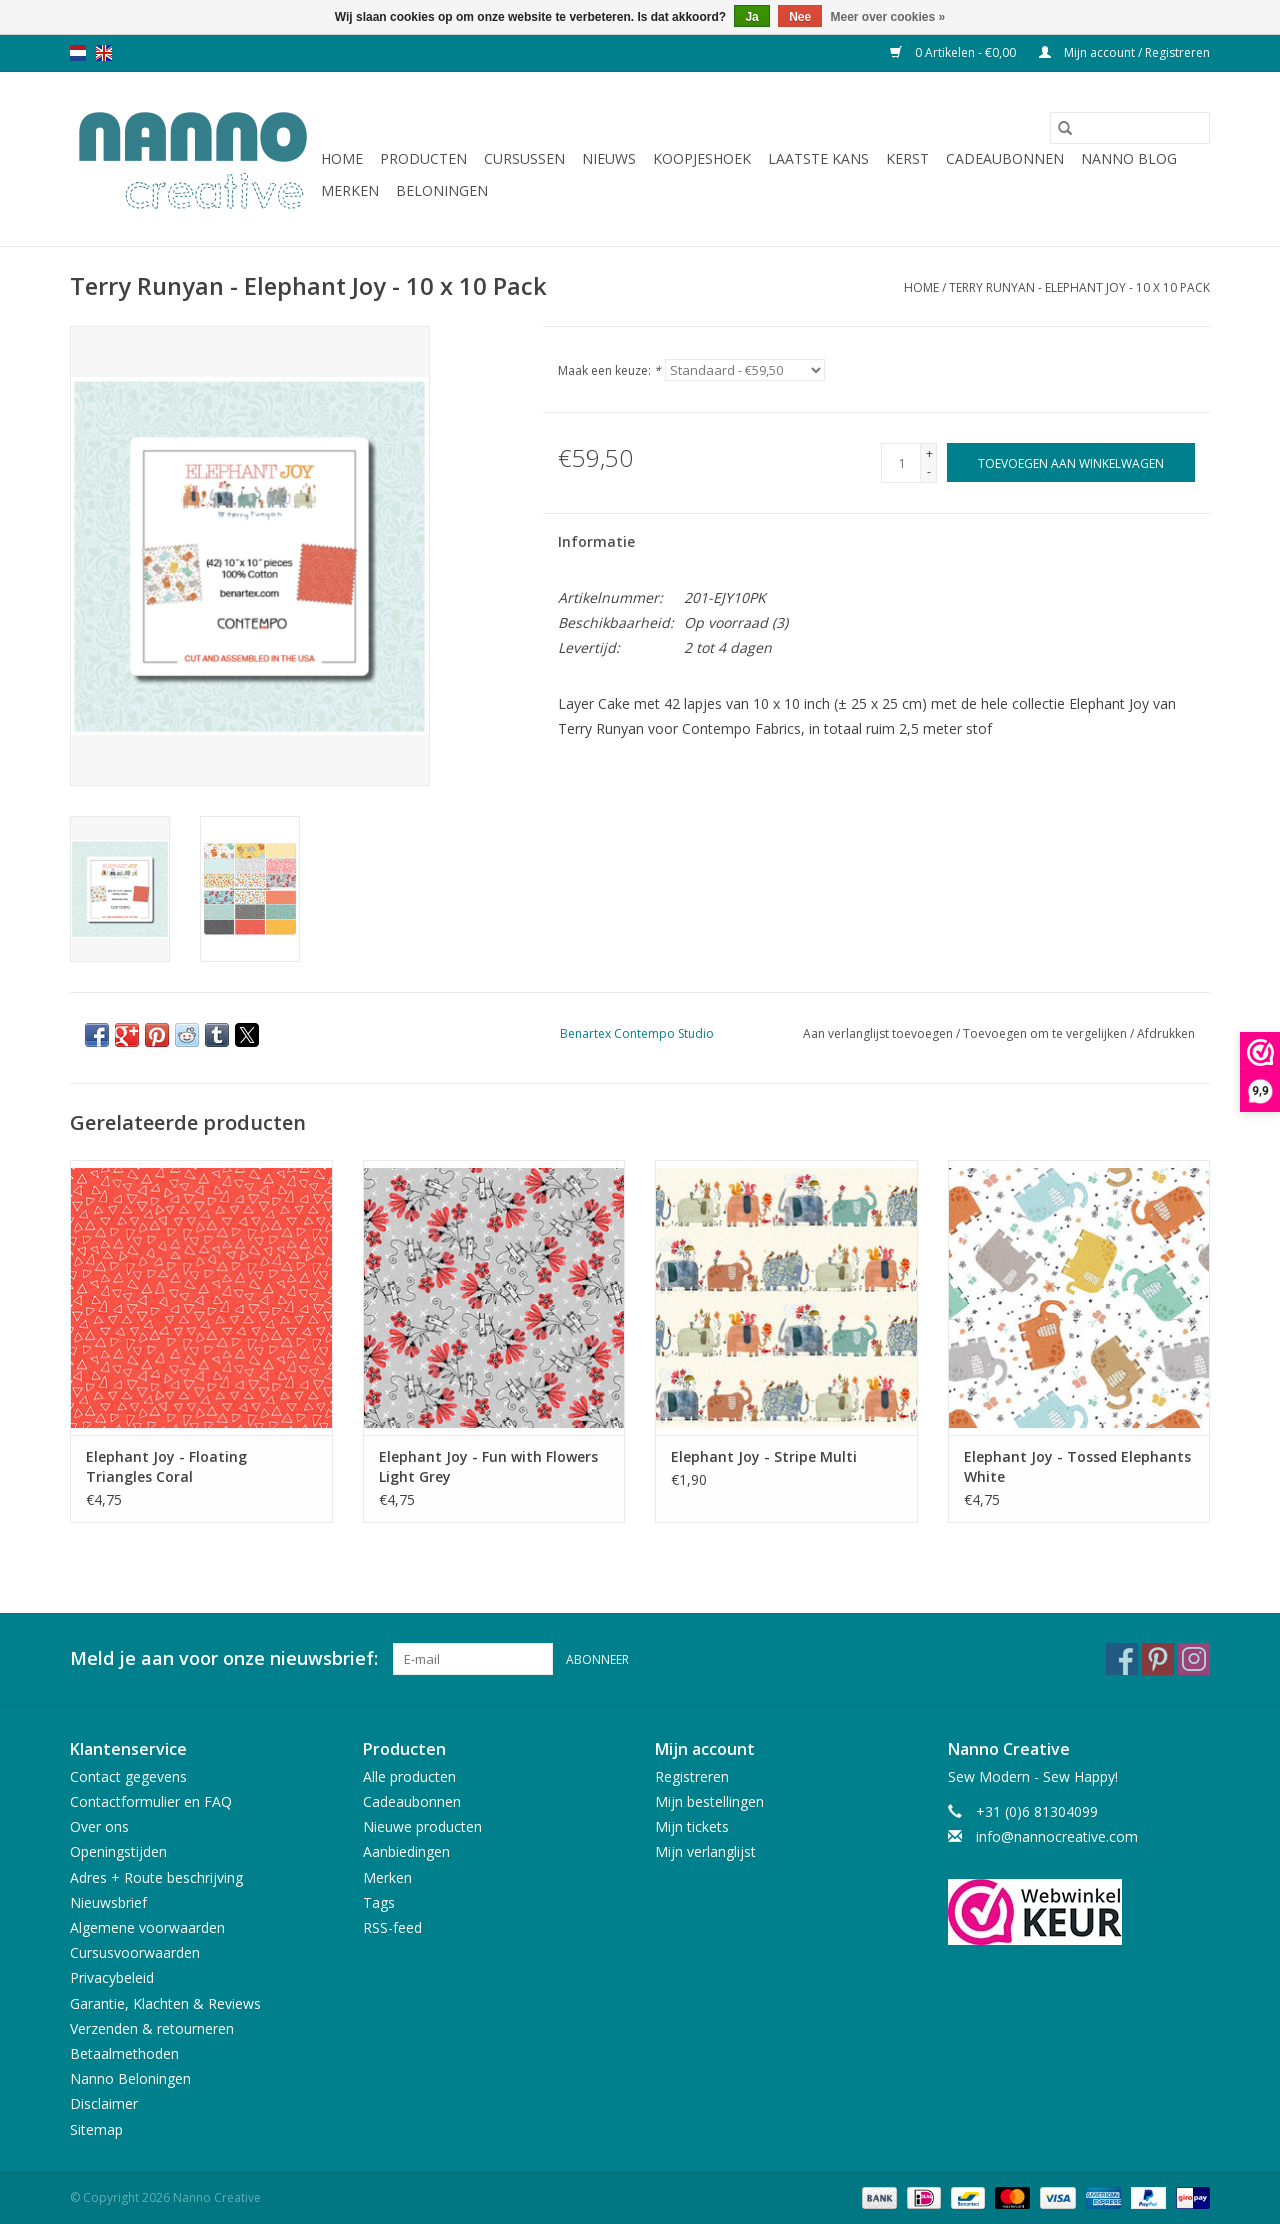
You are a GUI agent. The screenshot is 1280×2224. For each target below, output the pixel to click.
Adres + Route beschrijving (156, 1877)
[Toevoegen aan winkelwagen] (1071, 462)
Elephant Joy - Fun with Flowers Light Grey (488, 1466)
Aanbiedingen (406, 1851)
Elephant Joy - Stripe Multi (764, 1456)
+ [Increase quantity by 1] (929, 453)
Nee (800, 17)
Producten (423, 158)
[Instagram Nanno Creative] (1194, 1659)
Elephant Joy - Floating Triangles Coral (166, 1466)
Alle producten (409, 1776)
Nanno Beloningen (130, 2078)
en (104, 53)
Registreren (692, 1776)
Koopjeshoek (702, 158)
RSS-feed (392, 1927)
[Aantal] (901, 463)
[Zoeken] (1130, 128)
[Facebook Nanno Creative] (1122, 1659)
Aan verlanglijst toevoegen (879, 1033)
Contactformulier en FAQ (151, 1801)
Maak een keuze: (609, 370)
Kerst (907, 158)
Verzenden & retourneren (152, 2028)
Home (342, 158)
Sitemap (96, 2129)
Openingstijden (118, 1851)
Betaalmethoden (124, 2053)
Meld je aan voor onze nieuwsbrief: (224, 1658)
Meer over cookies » (888, 17)
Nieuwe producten (422, 1826)
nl (78, 53)
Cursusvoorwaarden (135, 1952)
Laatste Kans (818, 158)
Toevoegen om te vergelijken (1046, 1033)
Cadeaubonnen (1005, 158)
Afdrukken (1166, 1033)
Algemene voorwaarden (147, 1927)
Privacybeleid (112, 1977)
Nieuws (609, 158)
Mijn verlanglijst (705, 1851)
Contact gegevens (128, 1776)
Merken (350, 190)
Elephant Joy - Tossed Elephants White (1077, 1466)
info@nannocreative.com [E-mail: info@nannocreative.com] (1057, 1836)
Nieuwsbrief (108, 1902)
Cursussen (524, 158)
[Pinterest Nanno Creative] (1158, 1659)
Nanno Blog (1129, 158)
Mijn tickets (692, 1826)
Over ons (99, 1826)
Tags (379, 1902)
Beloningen (442, 190)
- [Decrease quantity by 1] (929, 471)
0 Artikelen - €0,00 (954, 52)
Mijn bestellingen (709, 1801)
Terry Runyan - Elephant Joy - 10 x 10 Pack (1079, 287)
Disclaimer (104, 2103)
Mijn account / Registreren (1124, 52)
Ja (751, 17)
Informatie (596, 541)
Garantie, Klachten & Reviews (165, 2003)
